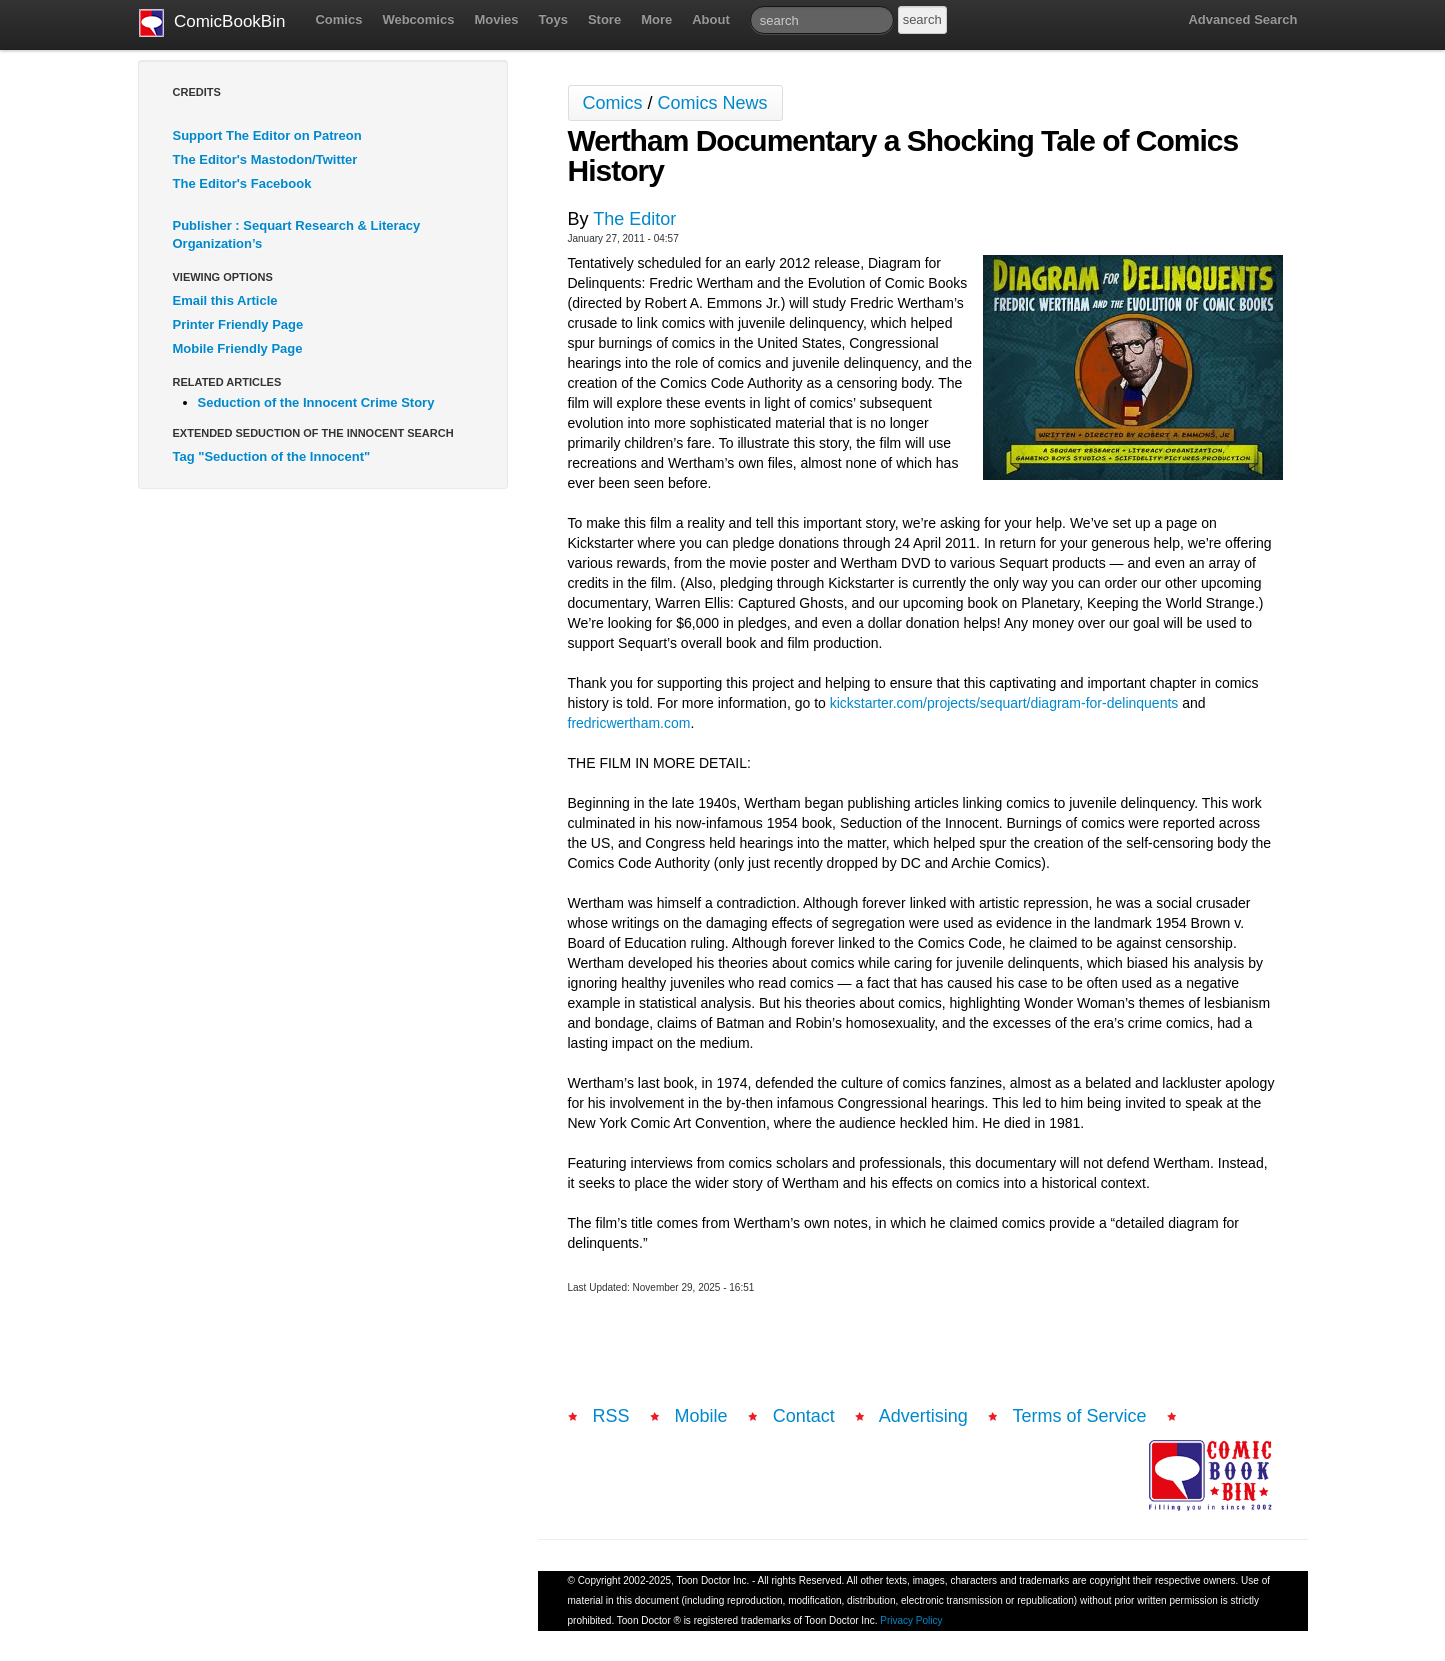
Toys (553, 19)
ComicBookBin (212, 23)
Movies (496, 19)
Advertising (923, 1416)
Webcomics (418, 19)
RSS (611, 1416)
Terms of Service (1080, 1416)
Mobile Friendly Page (238, 348)
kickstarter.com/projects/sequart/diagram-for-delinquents (1004, 703)
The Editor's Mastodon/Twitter (265, 159)
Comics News (713, 103)
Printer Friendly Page (238, 324)
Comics (338, 19)
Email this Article (225, 300)
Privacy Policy (911, 1620)
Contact (804, 1416)
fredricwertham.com (629, 723)
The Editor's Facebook (242, 183)
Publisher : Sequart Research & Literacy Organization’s (297, 234)
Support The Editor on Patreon (267, 135)
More (656, 19)
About (711, 19)
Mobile (701, 1416)
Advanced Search (1242, 19)
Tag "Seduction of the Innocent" (272, 456)
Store (604, 19)
